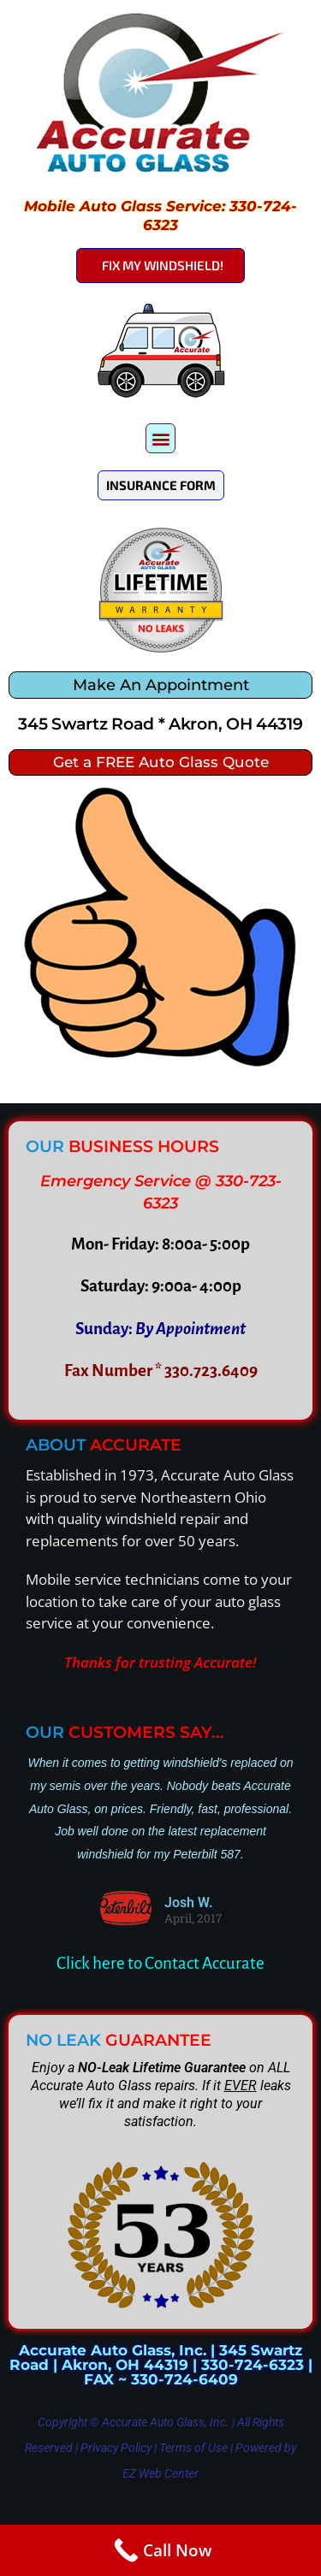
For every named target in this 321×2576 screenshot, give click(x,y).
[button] (160, 438)
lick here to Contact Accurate (165, 1963)
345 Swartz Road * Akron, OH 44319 (160, 724)
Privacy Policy (116, 2448)
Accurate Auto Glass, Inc (164, 2422)
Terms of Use (193, 2448)
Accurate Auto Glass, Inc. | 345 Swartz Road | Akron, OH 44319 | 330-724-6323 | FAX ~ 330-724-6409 (160, 2365)
